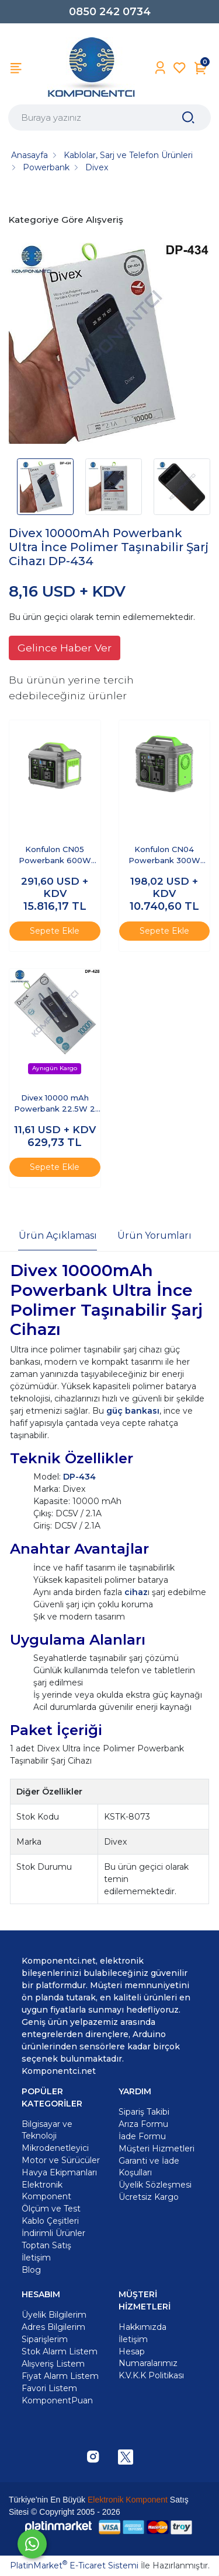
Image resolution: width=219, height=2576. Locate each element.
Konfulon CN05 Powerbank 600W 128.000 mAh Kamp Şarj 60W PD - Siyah (54, 855)
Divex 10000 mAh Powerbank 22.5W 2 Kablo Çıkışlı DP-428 (54, 1104)
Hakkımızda (142, 2327)
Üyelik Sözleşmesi (155, 2184)
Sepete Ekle (54, 931)
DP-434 (79, 1476)
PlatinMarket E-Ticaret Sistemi (74, 2565)
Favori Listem (49, 2388)
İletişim (133, 2339)
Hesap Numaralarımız (148, 2357)
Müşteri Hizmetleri (156, 2148)
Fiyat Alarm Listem (60, 2376)
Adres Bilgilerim (53, 2327)
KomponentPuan (57, 2400)
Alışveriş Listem (53, 2363)
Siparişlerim (45, 2339)
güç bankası (132, 1411)
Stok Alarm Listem (60, 2351)
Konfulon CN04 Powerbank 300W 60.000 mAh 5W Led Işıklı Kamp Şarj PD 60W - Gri (164, 855)
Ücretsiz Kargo (149, 2197)
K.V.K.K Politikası (151, 2375)
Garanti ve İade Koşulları (149, 2167)
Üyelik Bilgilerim (54, 2314)
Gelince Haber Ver (65, 648)
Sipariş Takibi (144, 2112)
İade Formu (142, 2136)
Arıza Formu (143, 2124)
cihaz (136, 1592)
